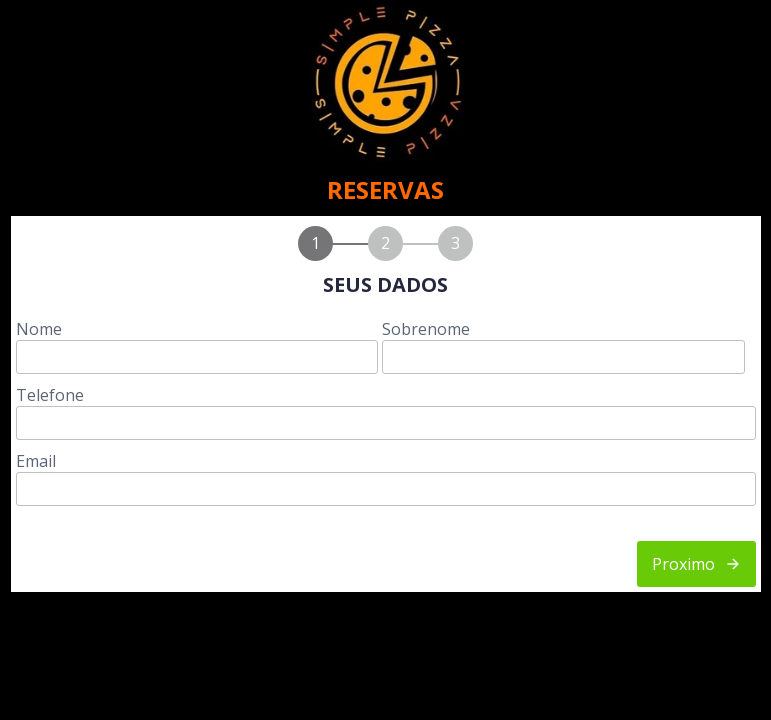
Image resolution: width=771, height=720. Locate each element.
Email (36, 461)
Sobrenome (426, 329)
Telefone (50, 395)
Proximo (696, 564)
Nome (39, 329)
